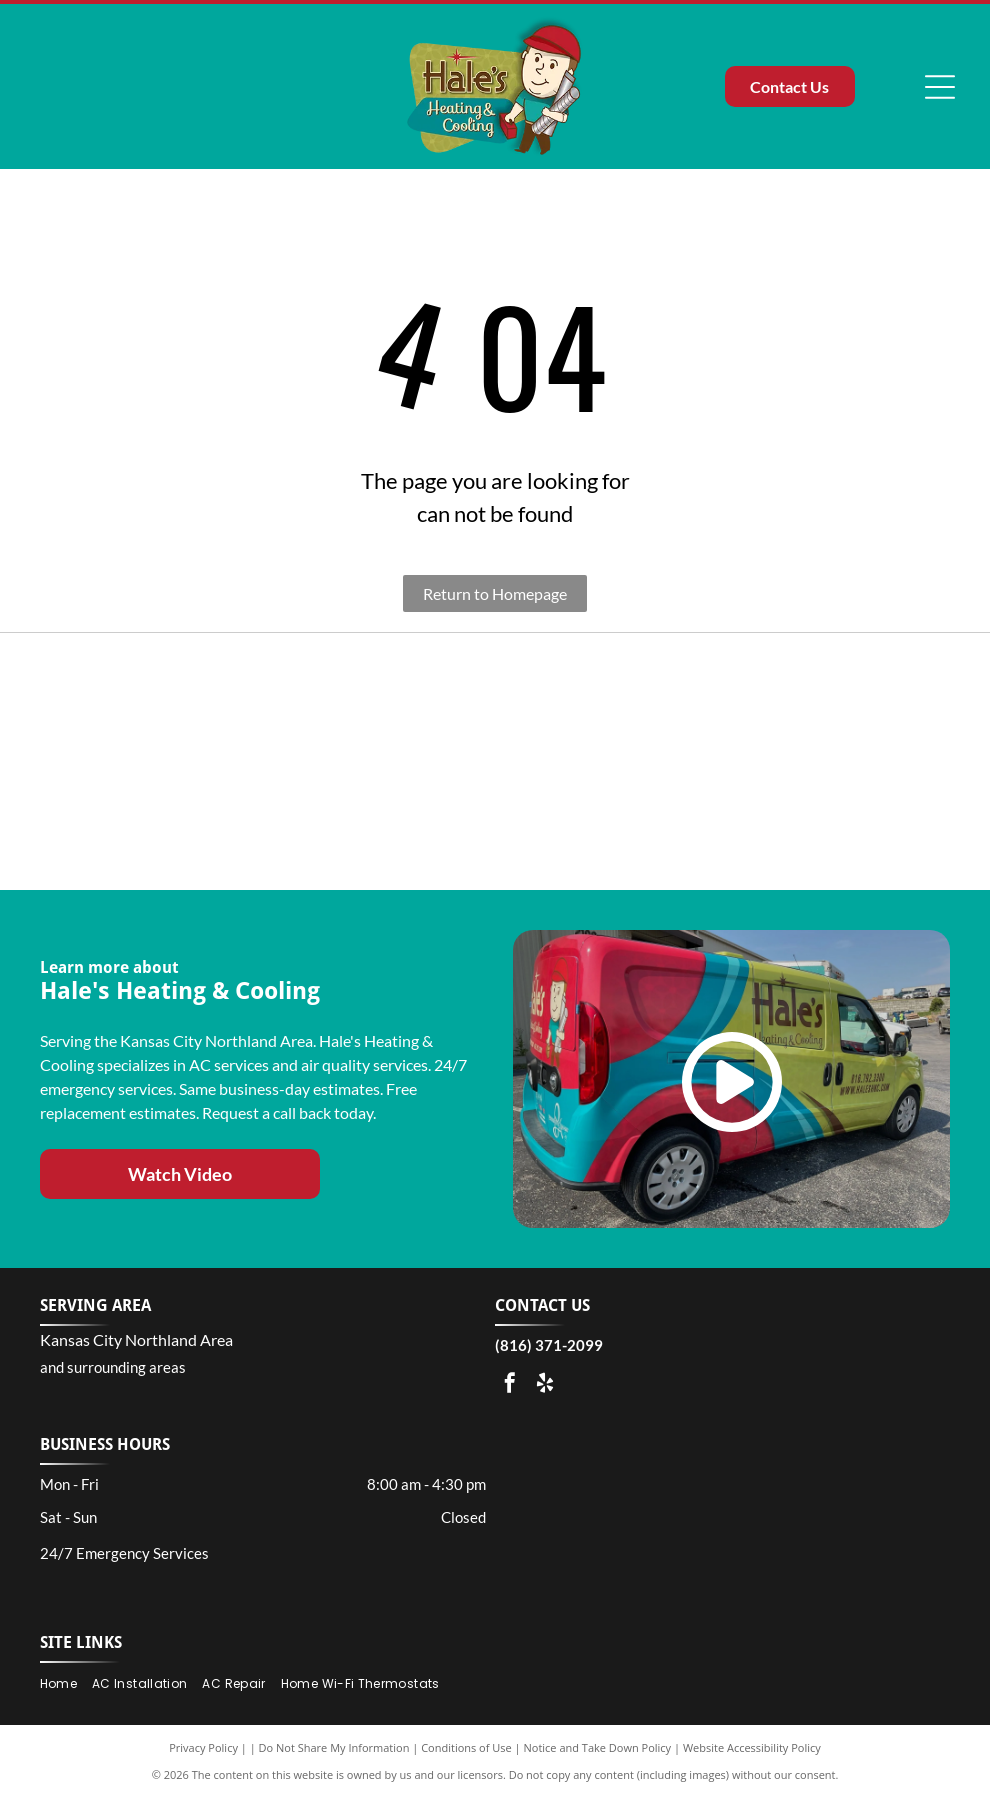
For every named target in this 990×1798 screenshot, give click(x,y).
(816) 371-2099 (549, 1345)
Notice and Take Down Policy (598, 1747)
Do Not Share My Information (334, 1747)
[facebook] (510, 1385)
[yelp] (545, 1385)
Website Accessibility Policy (752, 1747)
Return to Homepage (495, 593)
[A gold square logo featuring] (852, 762)
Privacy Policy (203, 1747)
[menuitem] (66, 1684)
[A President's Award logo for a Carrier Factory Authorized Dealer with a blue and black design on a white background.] (376, 762)
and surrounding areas (113, 1367)
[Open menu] (940, 87)
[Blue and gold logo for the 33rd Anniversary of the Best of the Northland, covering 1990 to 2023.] (139, 762)
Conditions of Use (466, 1747)
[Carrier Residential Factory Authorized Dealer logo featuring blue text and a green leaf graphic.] (614, 762)
